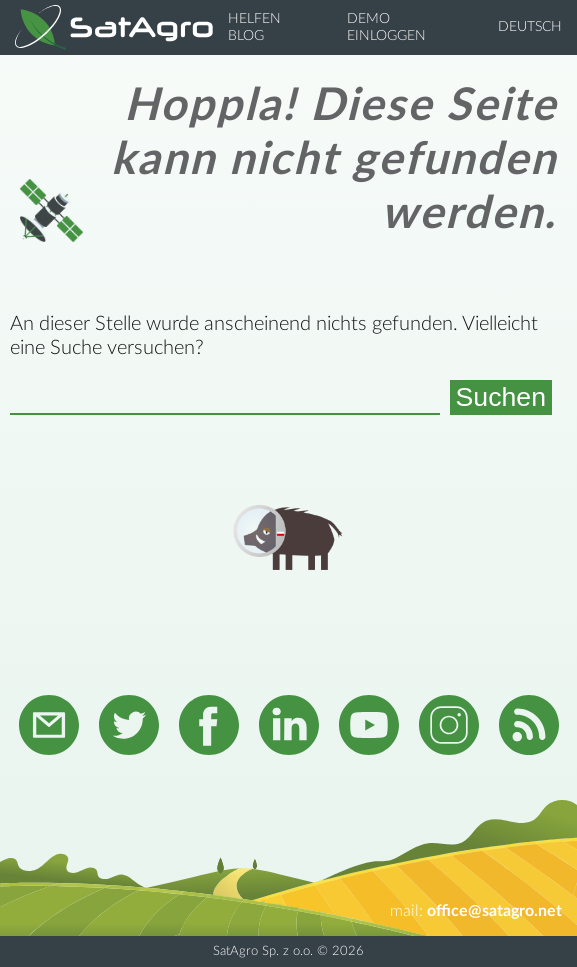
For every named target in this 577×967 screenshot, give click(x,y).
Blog (246, 36)
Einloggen (386, 36)
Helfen (254, 19)
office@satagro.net (494, 911)
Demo (368, 19)
